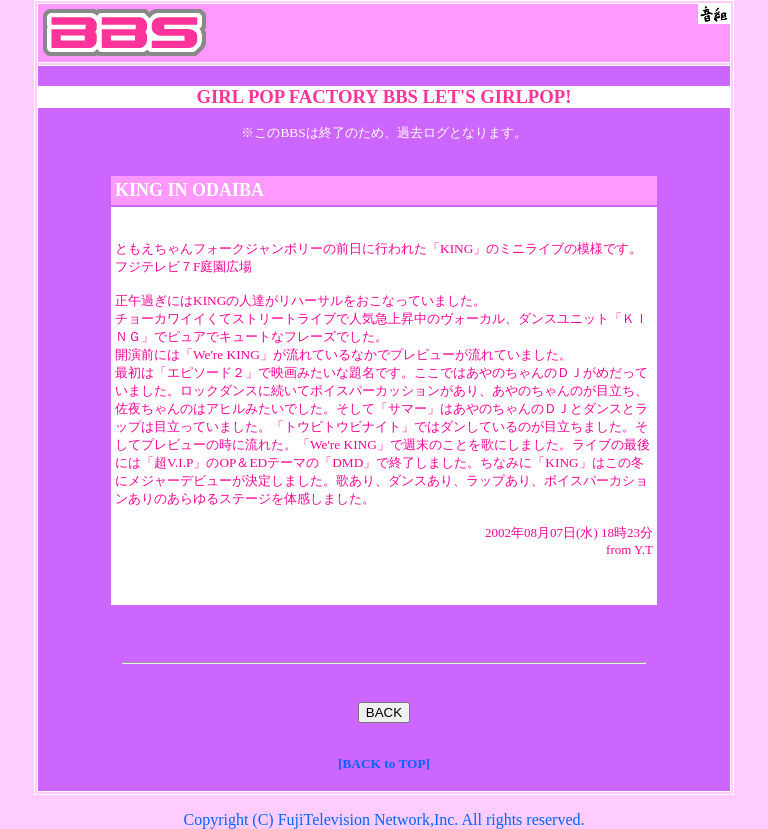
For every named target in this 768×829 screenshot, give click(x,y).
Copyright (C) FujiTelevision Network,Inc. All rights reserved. (383, 819)
